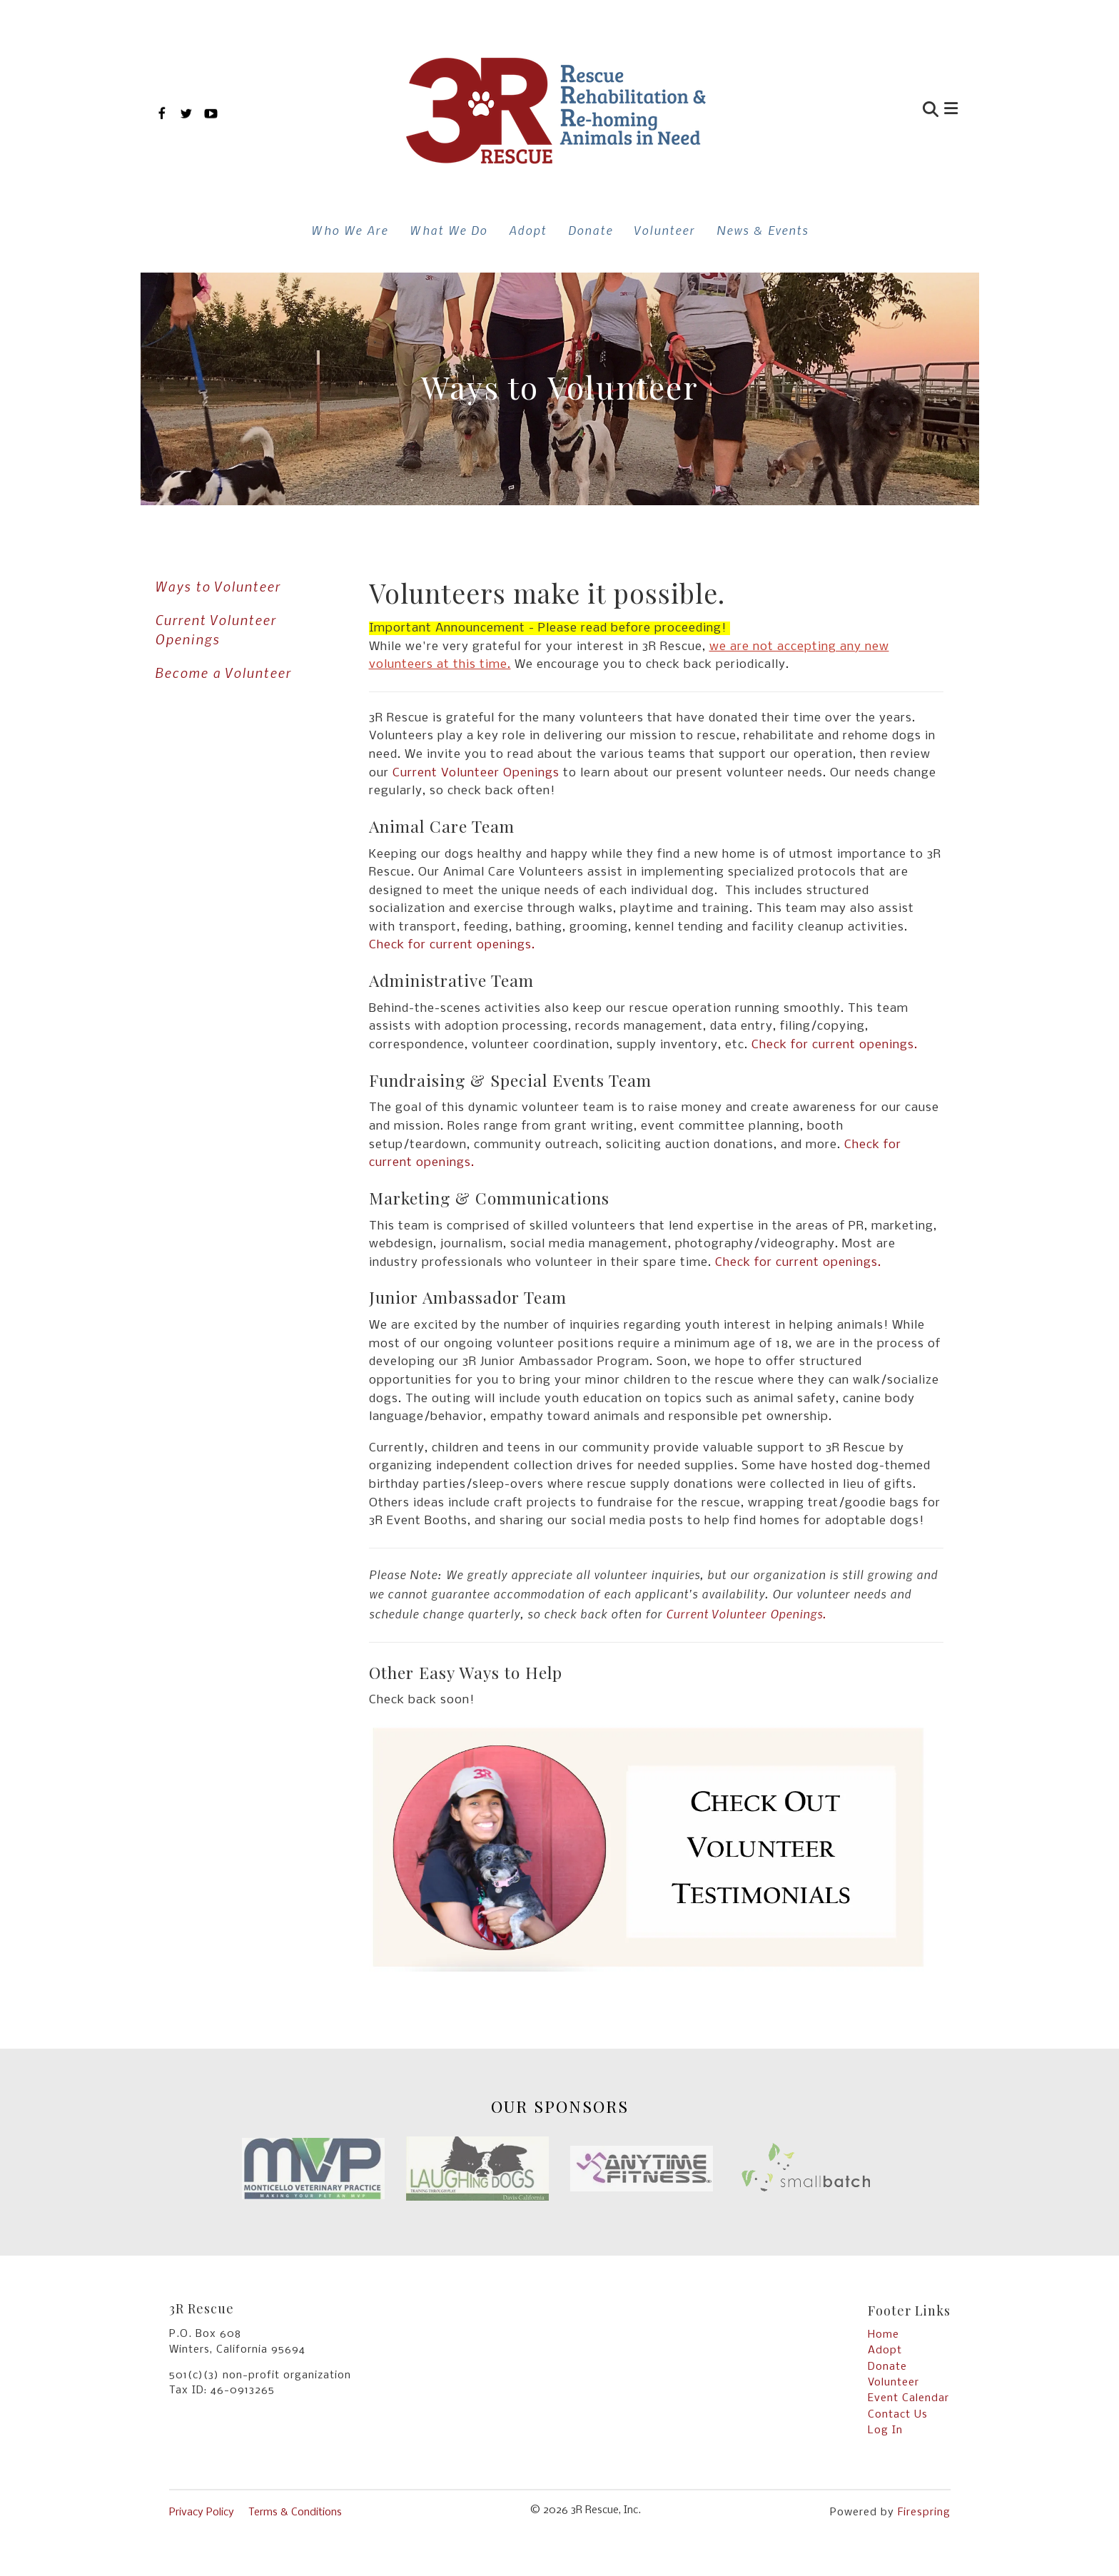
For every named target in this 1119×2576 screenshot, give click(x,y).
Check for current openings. (452, 945)
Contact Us (898, 2414)
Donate (590, 230)
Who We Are (349, 230)
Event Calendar (908, 2398)
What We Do (448, 230)
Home (883, 2335)
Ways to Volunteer (217, 586)
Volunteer (664, 230)
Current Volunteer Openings (215, 629)
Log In (885, 2430)
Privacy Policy (201, 2512)
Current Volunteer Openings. (746, 1613)
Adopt (528, 230)
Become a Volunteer (223, 672)
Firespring (924, 2512)
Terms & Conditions (295, 2512)
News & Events (763, 230)
